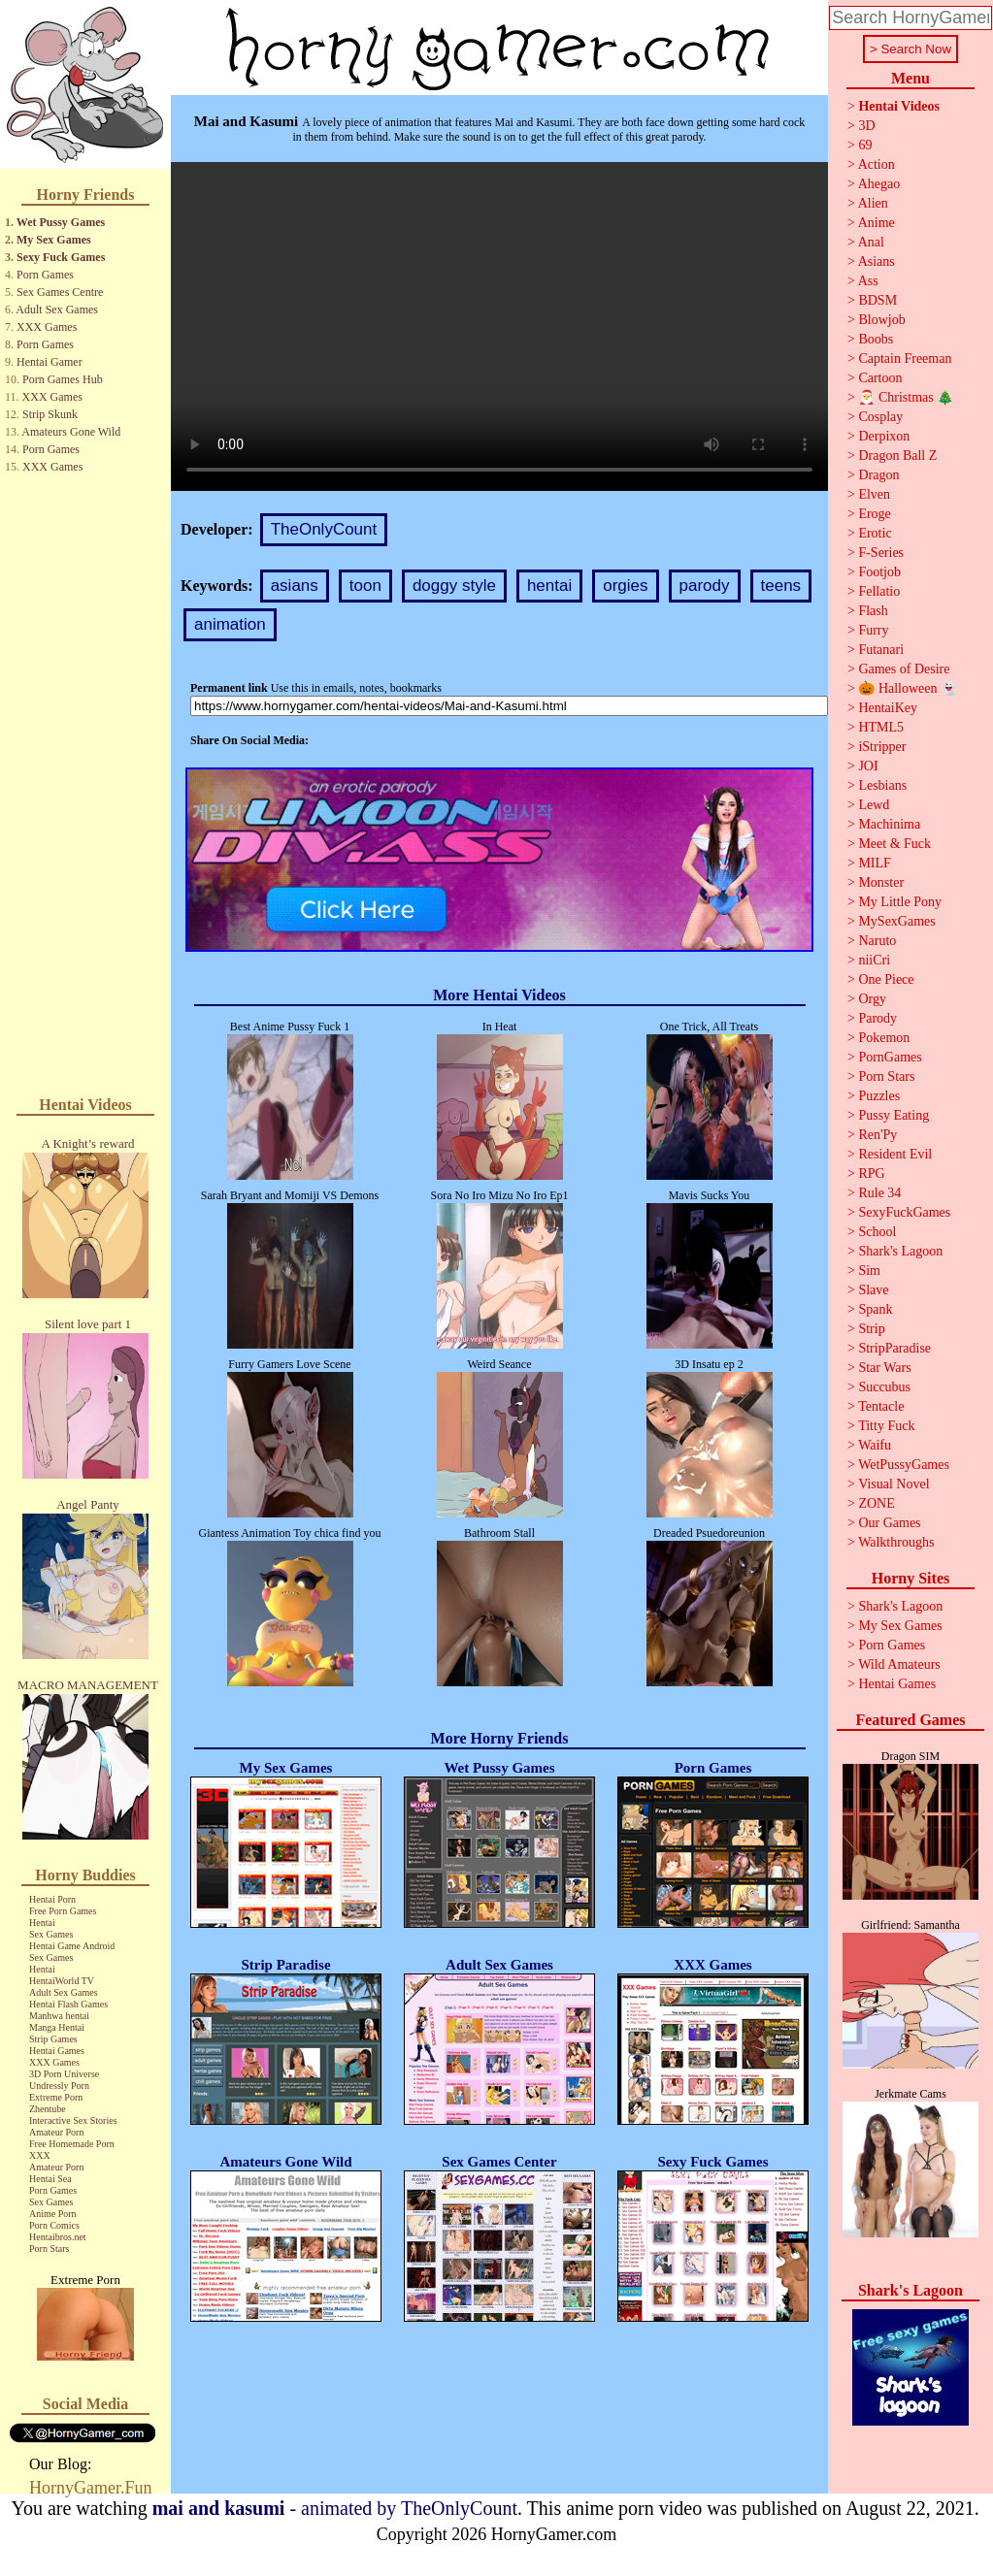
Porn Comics (54, 2225)
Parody (877, 1018)
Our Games (889, 1523)
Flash (872, 610)
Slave (873, 1290)
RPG (871, 1173)
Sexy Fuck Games (61, 257)
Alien (873, 203)
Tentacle (881, 1406)
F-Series (881, 552)
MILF (874, 863)
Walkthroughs (896, 1542)
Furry (873, 630)
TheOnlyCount (324, 529)
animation (230, 624)
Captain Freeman (904, 358)
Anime (876, 222)
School (877, 1231)
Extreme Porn (56, 2097)
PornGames (889, 1057)
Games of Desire (903, 669)
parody (704, 585)
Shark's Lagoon (900, 1251)
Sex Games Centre (60, 292)
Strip (871, 1328)
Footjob (879, 572)
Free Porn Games (62, 1911)
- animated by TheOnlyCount (334, 2508)
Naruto (877, 940)
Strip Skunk (50, 414)
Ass (868, 281)
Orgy (872, 999)
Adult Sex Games (57, 309)
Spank (875, 1309)
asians (294, 585)
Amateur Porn (56, 2132)
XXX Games (47, 327)
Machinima (889, 824)
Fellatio (879, 591)
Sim (869, 1270)
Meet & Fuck (894, 843)
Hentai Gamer (50, 362)
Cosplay (880, 416)
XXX (39, 2155)
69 (865, 145)
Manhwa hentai (59, 2015)
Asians (876, 261)
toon (365, 585)
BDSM (877, 300)
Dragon (878, 475)
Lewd (873, 805)
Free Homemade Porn (72, 2143)
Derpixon (884, 436)
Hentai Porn (52, 1899)
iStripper (882, 746)
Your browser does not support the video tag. (499, 326)
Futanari (881, 649)
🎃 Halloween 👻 (907, 688)
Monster (881, 882)
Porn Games (45, 274)
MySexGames (896, 921)
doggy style (454, 585)
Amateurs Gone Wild (70, 432)
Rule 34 (879, 1193)
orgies (625, 585)
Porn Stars (49, 2248)
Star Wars (884, 1367)
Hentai (42, 1922)
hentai (549, 585)
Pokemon (884, 1037)
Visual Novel (893, 1484)
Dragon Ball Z (897, 455)
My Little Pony (900, 902)
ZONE (876, 1503)
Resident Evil (895, 1154)
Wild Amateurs (899, 1664)
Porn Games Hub (62, 379)
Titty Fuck (886, 1425)
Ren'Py (877, 1134)
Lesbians (882, 785)
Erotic (874, 533)
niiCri (874, 960)
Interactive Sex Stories (73, 2120)
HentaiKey (887, 708)
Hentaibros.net (57, 2237)
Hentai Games (56, 2050)
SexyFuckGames (904, 1212)
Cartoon (880, 378)
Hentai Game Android (72, 1945)
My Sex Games (54, 239)
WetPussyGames (903, 1464)
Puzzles (879, 1096)
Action (876, 164)
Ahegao (879, 184)
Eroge (874, 513)
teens (781, 585)
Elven (874, 494)
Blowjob (881, 319)
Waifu (874, 1445)
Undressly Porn (59, 2085)
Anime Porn (53, 2213)
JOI (867, 766)
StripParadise (894, 1348)
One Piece (885, 979)
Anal (871, 242)
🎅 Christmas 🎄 (905, 397)
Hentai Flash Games (68, 2004)
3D (866, 125)
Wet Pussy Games (61, 222)
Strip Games (53, 2039)
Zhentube (47, 2108)
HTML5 (881, 727)
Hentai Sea (50, 2178)
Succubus (884, 1387)
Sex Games (51, 1934)
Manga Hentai (56, 2027)
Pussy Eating (893, 1115)
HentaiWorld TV (61, 1980)
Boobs (875, 339)
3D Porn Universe (64, 2074)
